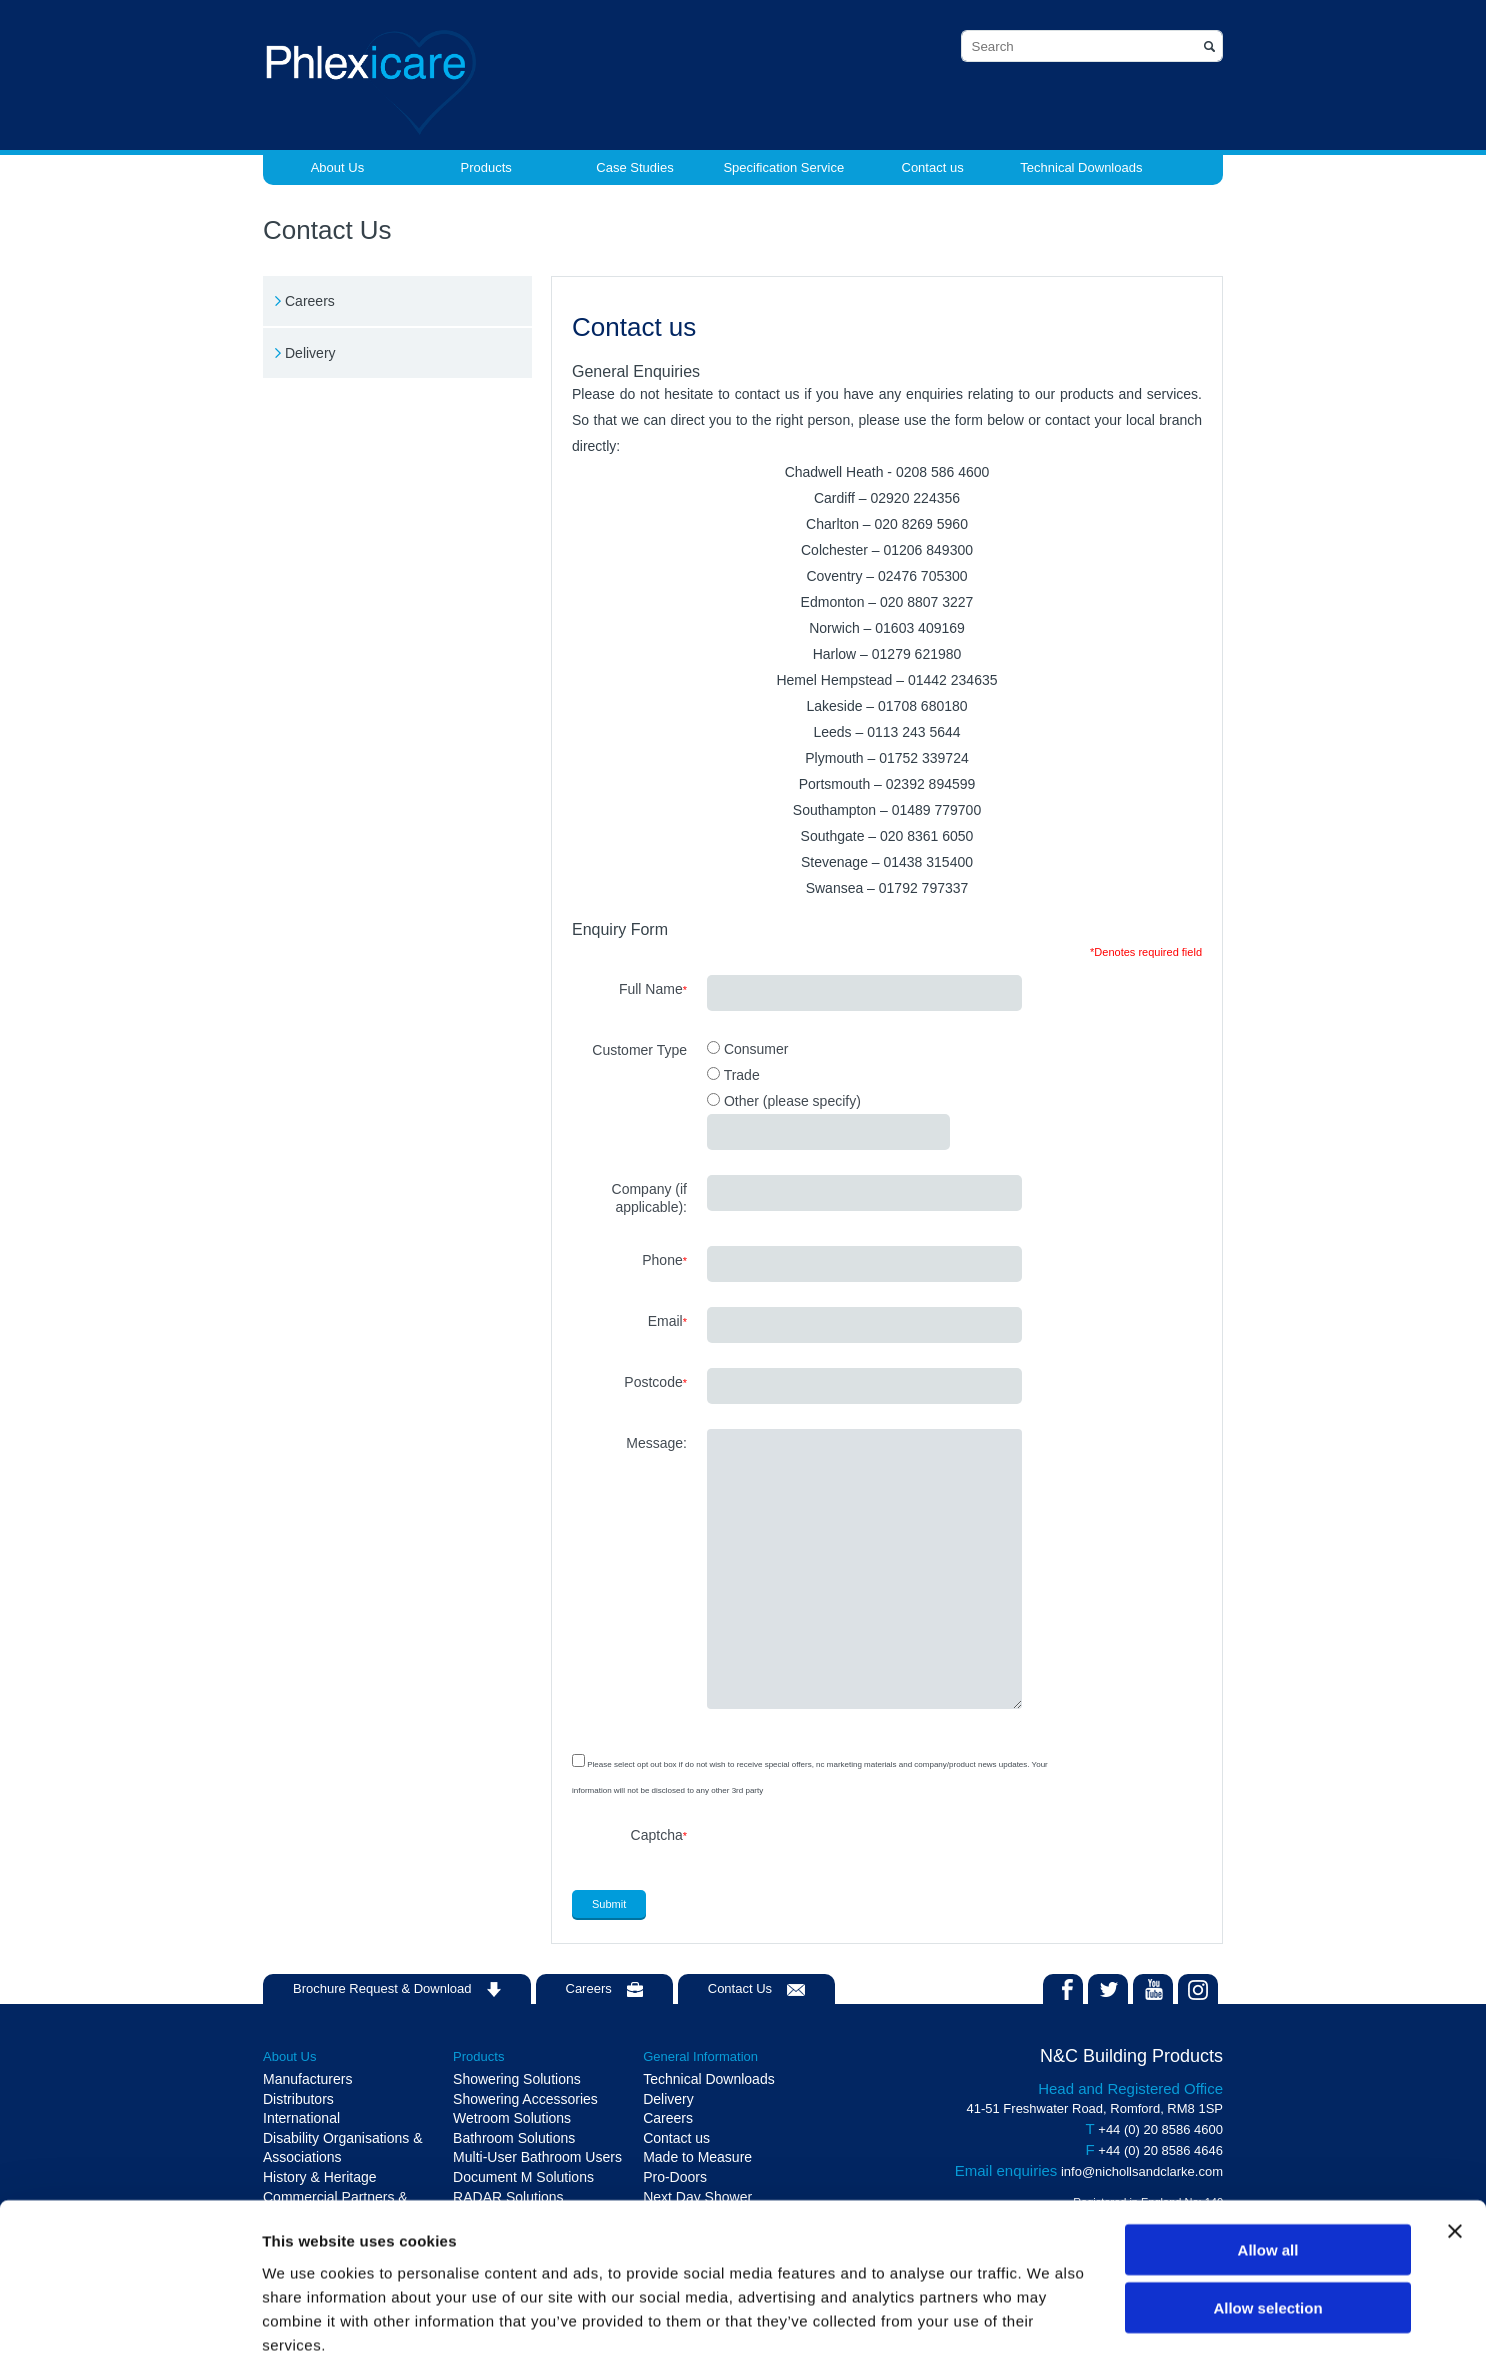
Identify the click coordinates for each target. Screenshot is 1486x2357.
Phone (664, 1260)
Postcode (655, 1382)
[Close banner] (1455, 2123)
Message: (656, 1443)
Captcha (659, 1835)
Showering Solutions (517, 2079)
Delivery (310, 353)
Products (486, 167)
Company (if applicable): (649, 1198)
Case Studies (634, 167)
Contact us (933, 167)
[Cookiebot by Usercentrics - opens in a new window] (129, 2318)
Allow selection (1267, 2200)
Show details (1049, 2317)
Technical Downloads (1081, 167)
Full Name (653, 989)
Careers (310, 301)
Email (667, 1321)
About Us (337, 167)
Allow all (1268, 2141)
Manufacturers (307, 2079)
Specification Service (783, 167)
